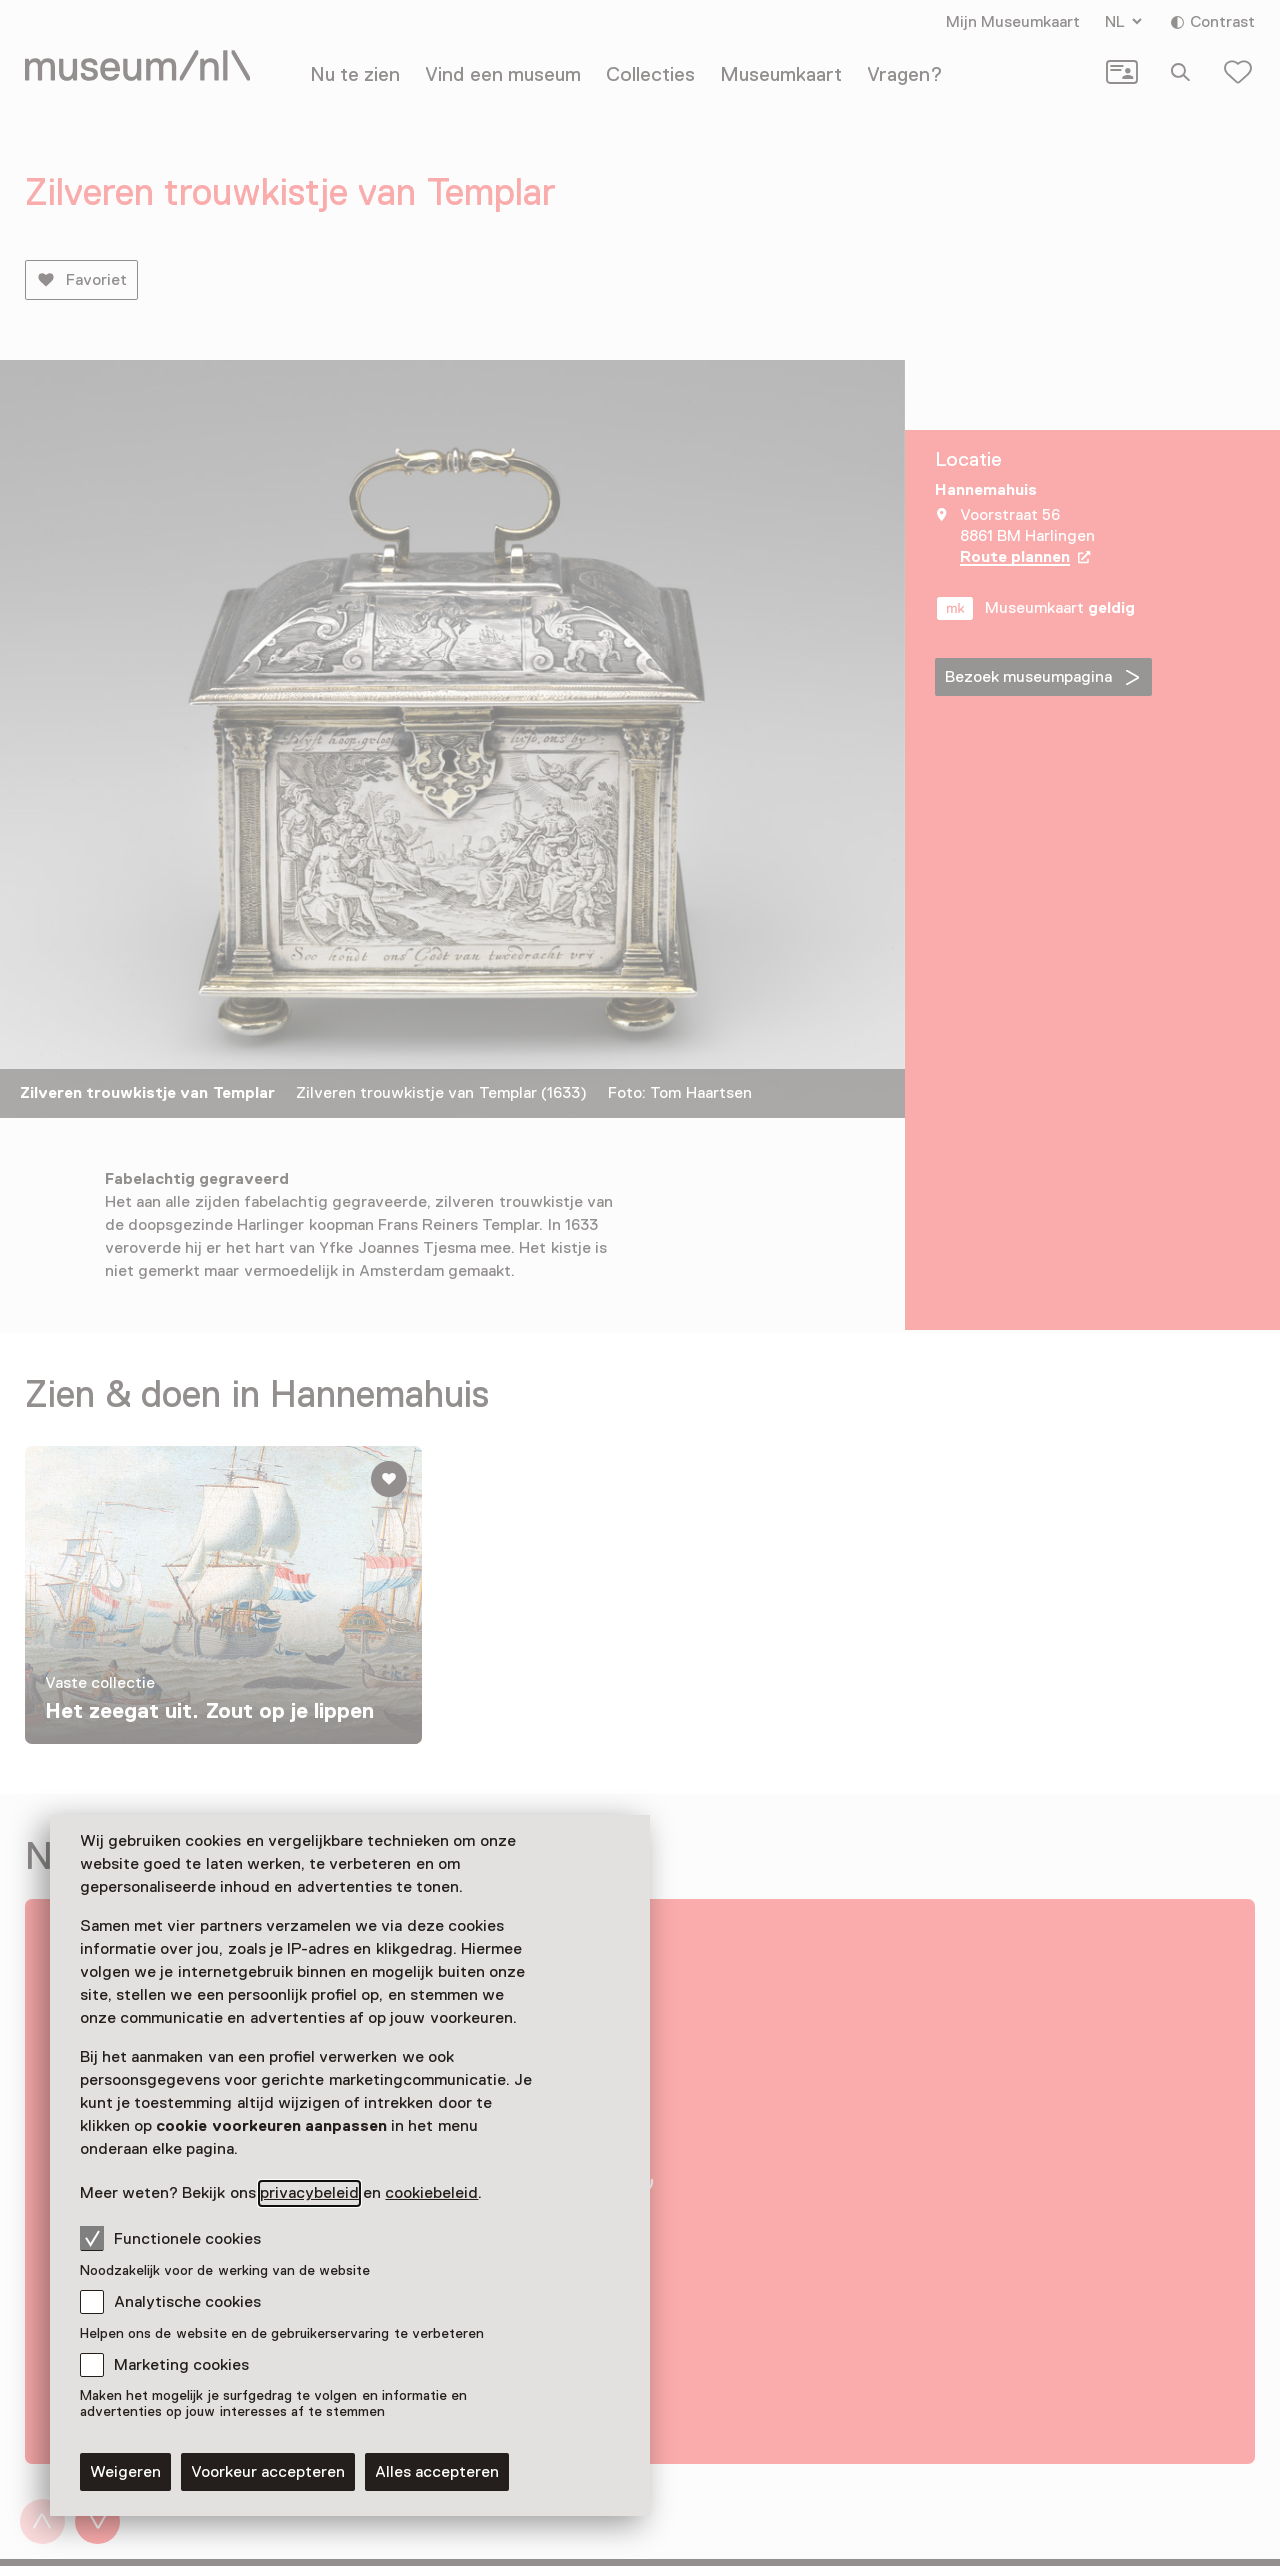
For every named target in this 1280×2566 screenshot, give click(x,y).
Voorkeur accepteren (268, 2472)
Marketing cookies (181, 2365)
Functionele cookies (170, 2238)
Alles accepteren (437, 2472)
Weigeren (125, 2472)
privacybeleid (309, 2193)
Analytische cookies (187, 2302)
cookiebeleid (431, 2193)
